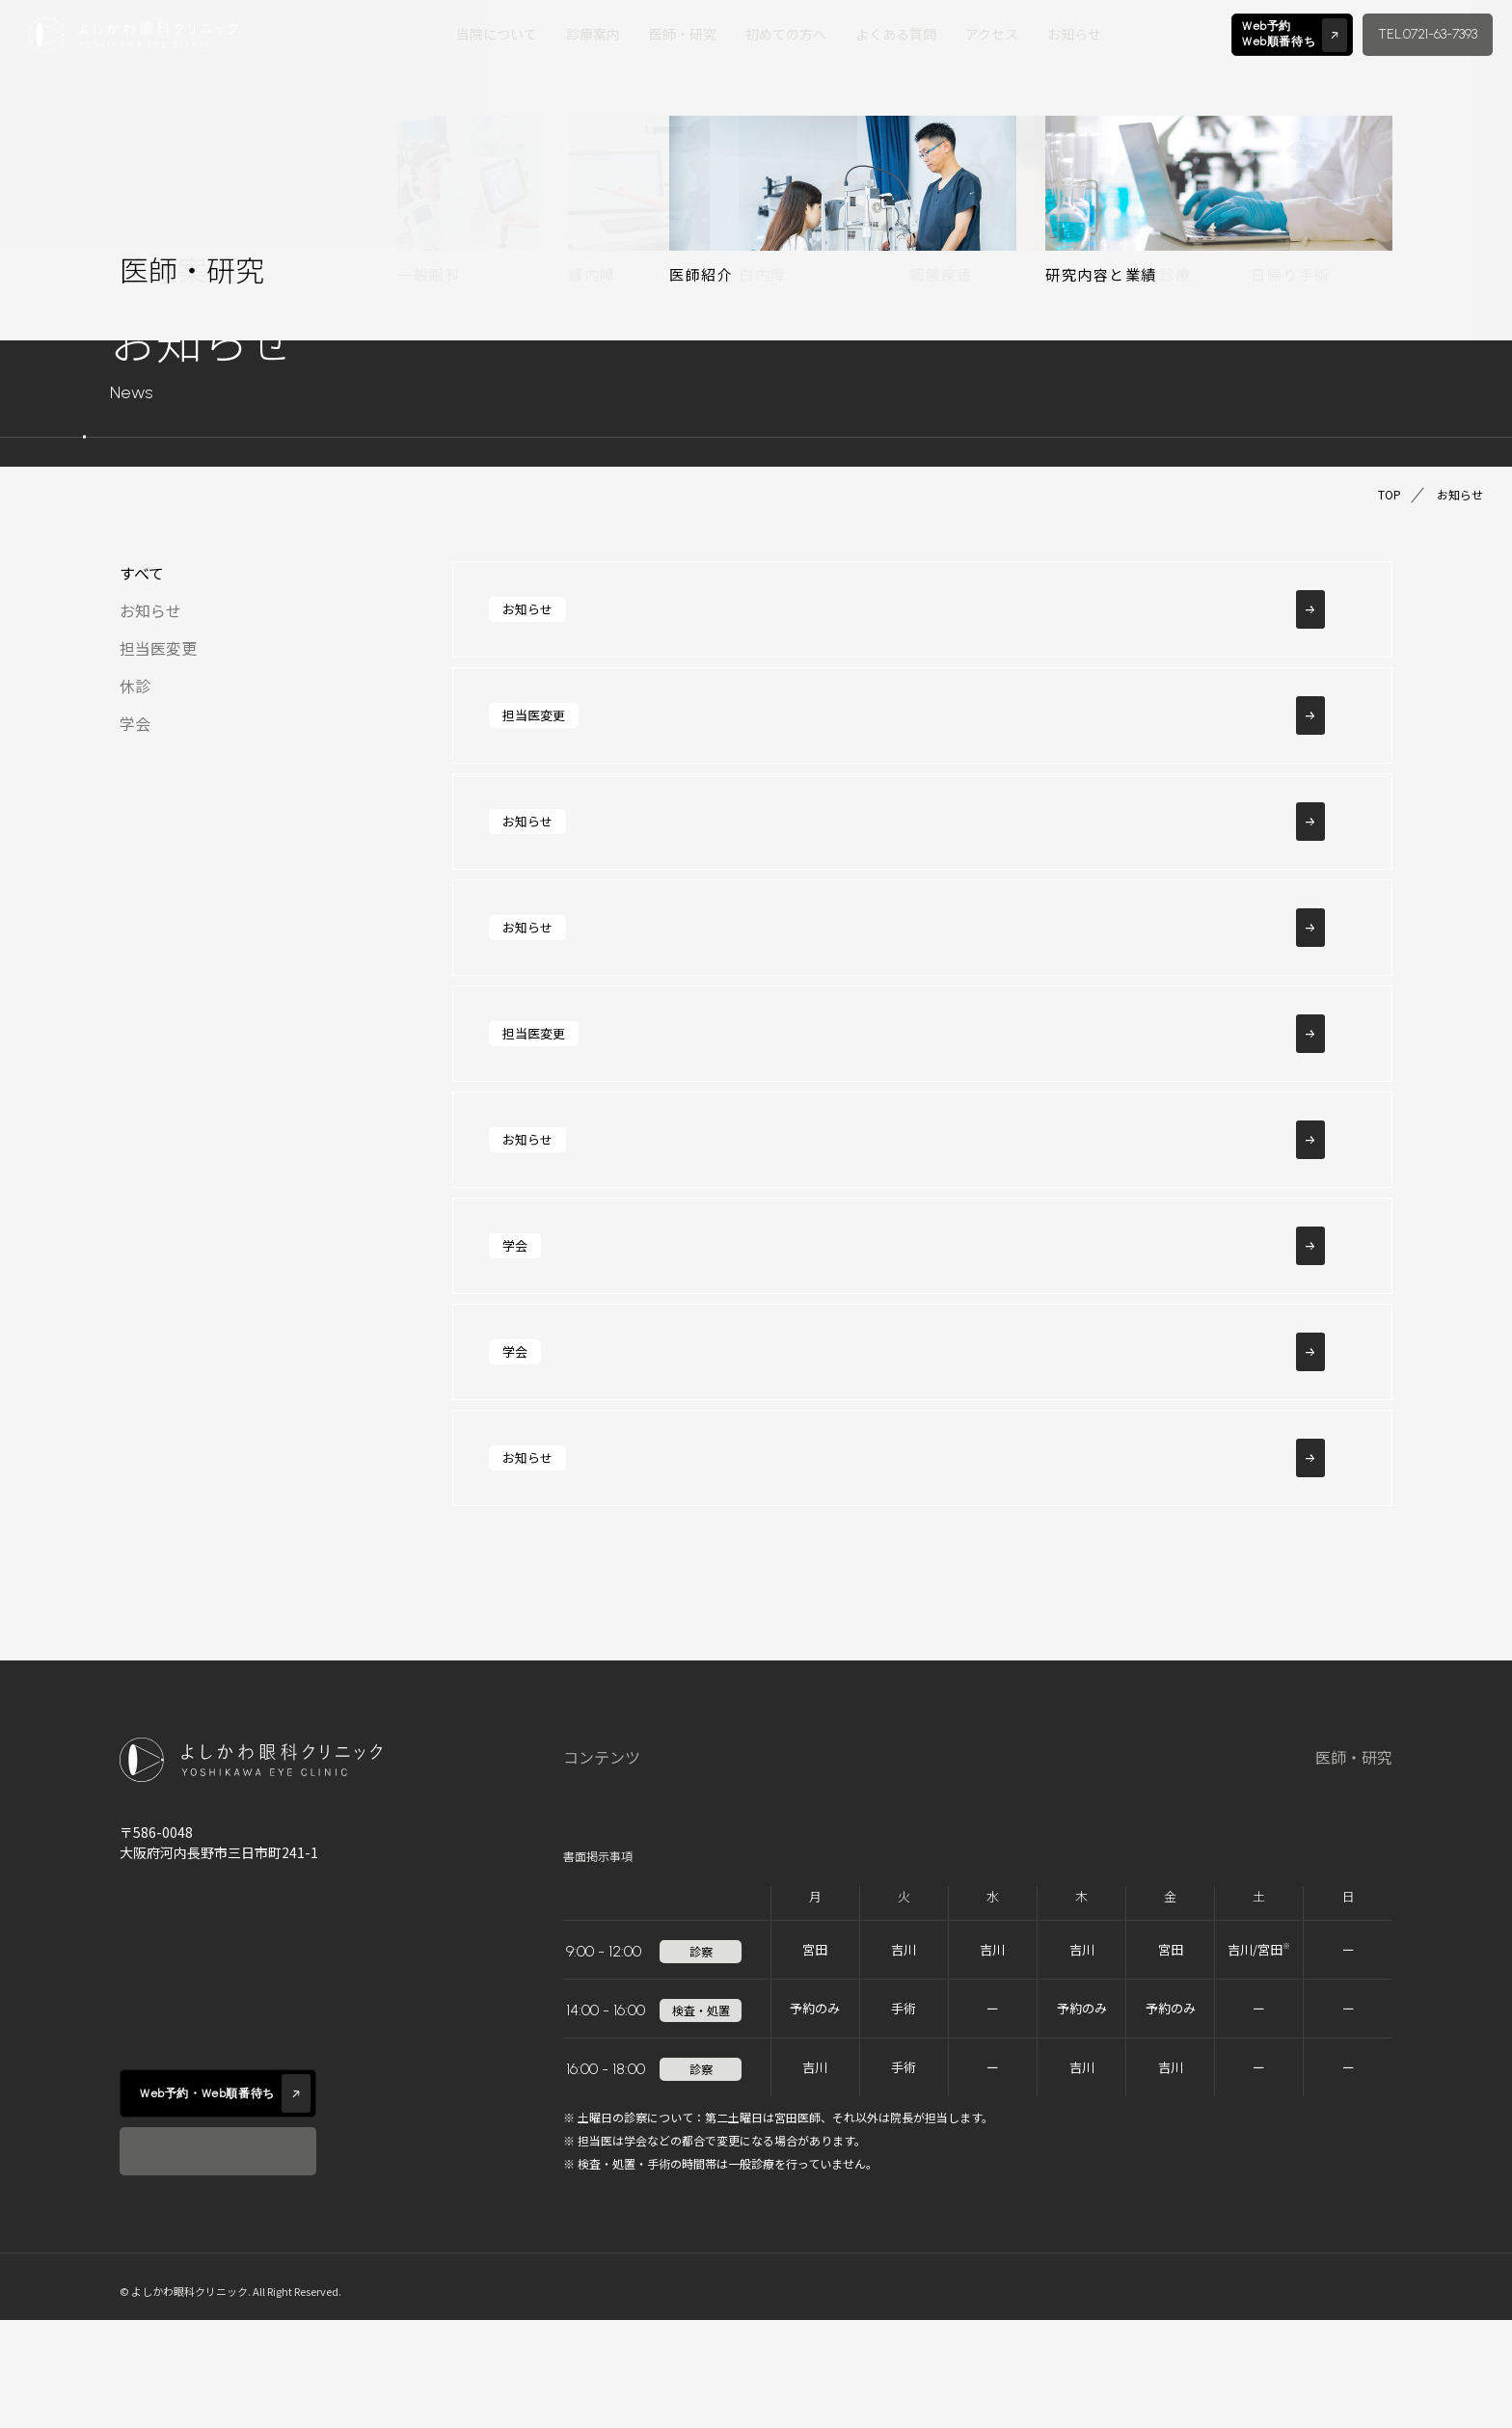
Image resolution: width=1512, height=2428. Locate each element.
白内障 (933, 1910)
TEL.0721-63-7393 (1427, 34)
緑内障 (933, 1859)
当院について (496, 33)
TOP (1389, 494)
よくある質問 (895, 33)
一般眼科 (941, 1808)
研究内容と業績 (1295, 1859)
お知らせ (1074, 33)
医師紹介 (1272, 1808)
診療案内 (593, 33)
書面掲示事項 (598, 1964)
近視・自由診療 (1063, 1859)
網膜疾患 (1039, 1808)
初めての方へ (785, 33)
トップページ (609, 1808)
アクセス (991, 33)
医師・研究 (682, 33)
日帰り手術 (1047, 1910)
